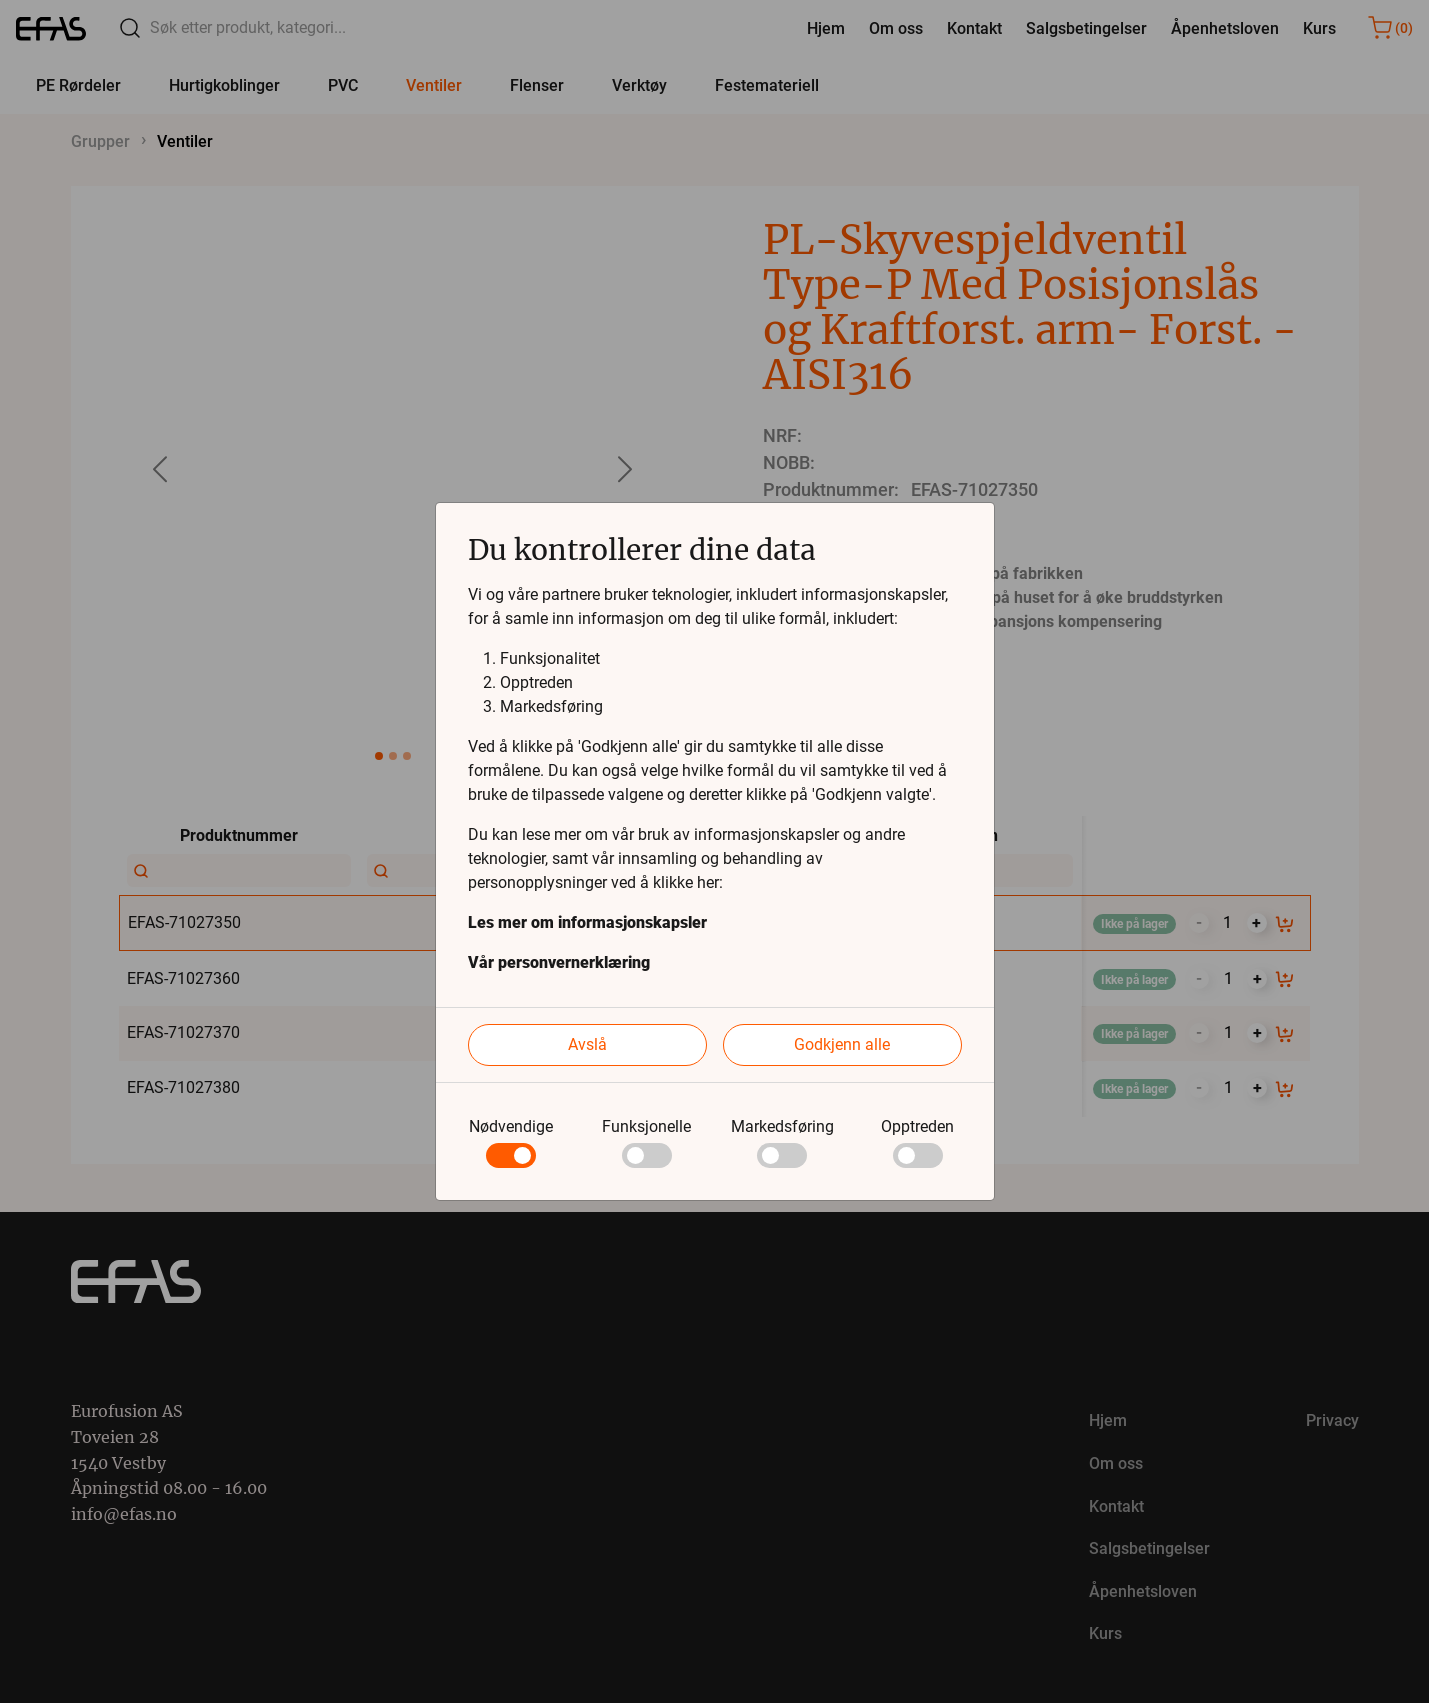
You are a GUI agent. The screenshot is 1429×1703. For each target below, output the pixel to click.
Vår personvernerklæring (559, 962)
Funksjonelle (646, 1126)
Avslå (587, 1044)
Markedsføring (782, 1126)
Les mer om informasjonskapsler (587, 922)
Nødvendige (511, 1126)
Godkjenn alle (842, 1044)
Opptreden (917, 1126)
